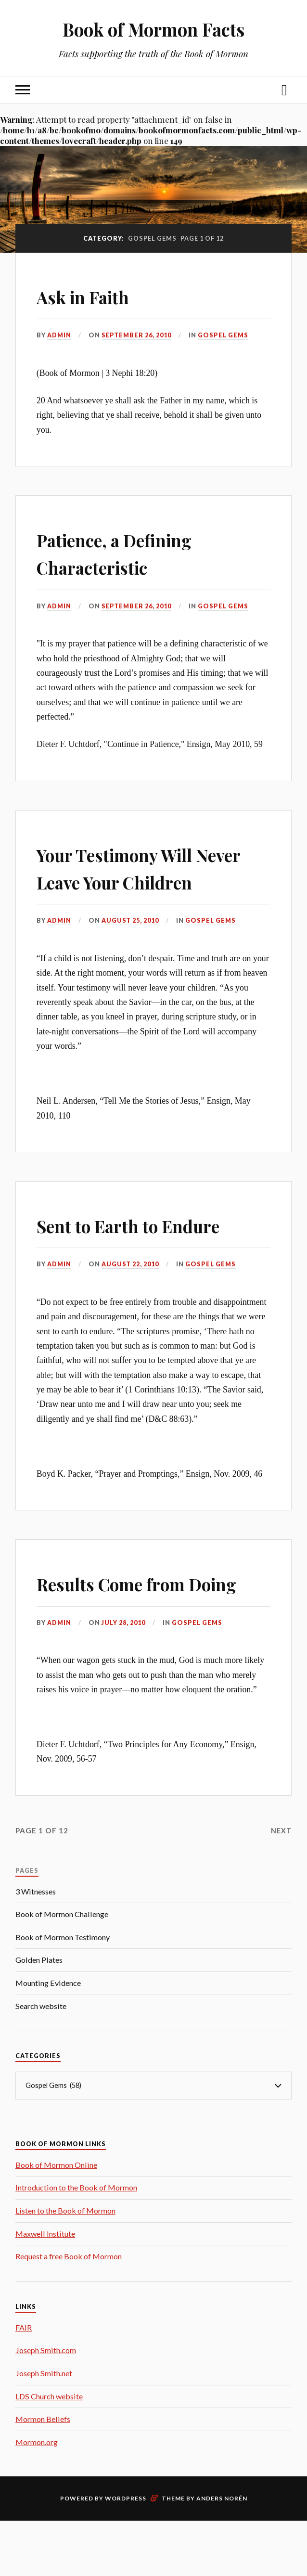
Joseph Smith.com (45, 2405)
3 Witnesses (35, 1946)
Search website (40, 2060)
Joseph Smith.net (43, 2428)
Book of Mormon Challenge (61, 1968)
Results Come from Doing (130, 1623)
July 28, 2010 (123, 1677)
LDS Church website (49, 2451)
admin (59, 335)
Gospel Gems (224, 335)
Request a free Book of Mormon (68, 2311)
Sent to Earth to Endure (152, 1251)
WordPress (125, 2553)
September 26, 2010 (137, 335)
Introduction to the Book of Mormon (76, 2242)
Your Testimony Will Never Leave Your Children (135, 880)
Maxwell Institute (45, 2288)
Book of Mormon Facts (153, 29)
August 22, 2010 (130, 1291)
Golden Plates (39, 2015)
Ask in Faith (95, 295)
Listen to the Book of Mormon (65, 2265)
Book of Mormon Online (56, 2219)
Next (281, 1885)
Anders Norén (221, 2553)
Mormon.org (36, 2496)
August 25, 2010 (130, 948)
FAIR (23, 2382)
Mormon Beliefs (42, 2473)
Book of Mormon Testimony (62, 1991)
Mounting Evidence (48, 2037)
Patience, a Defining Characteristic (135, 552)
